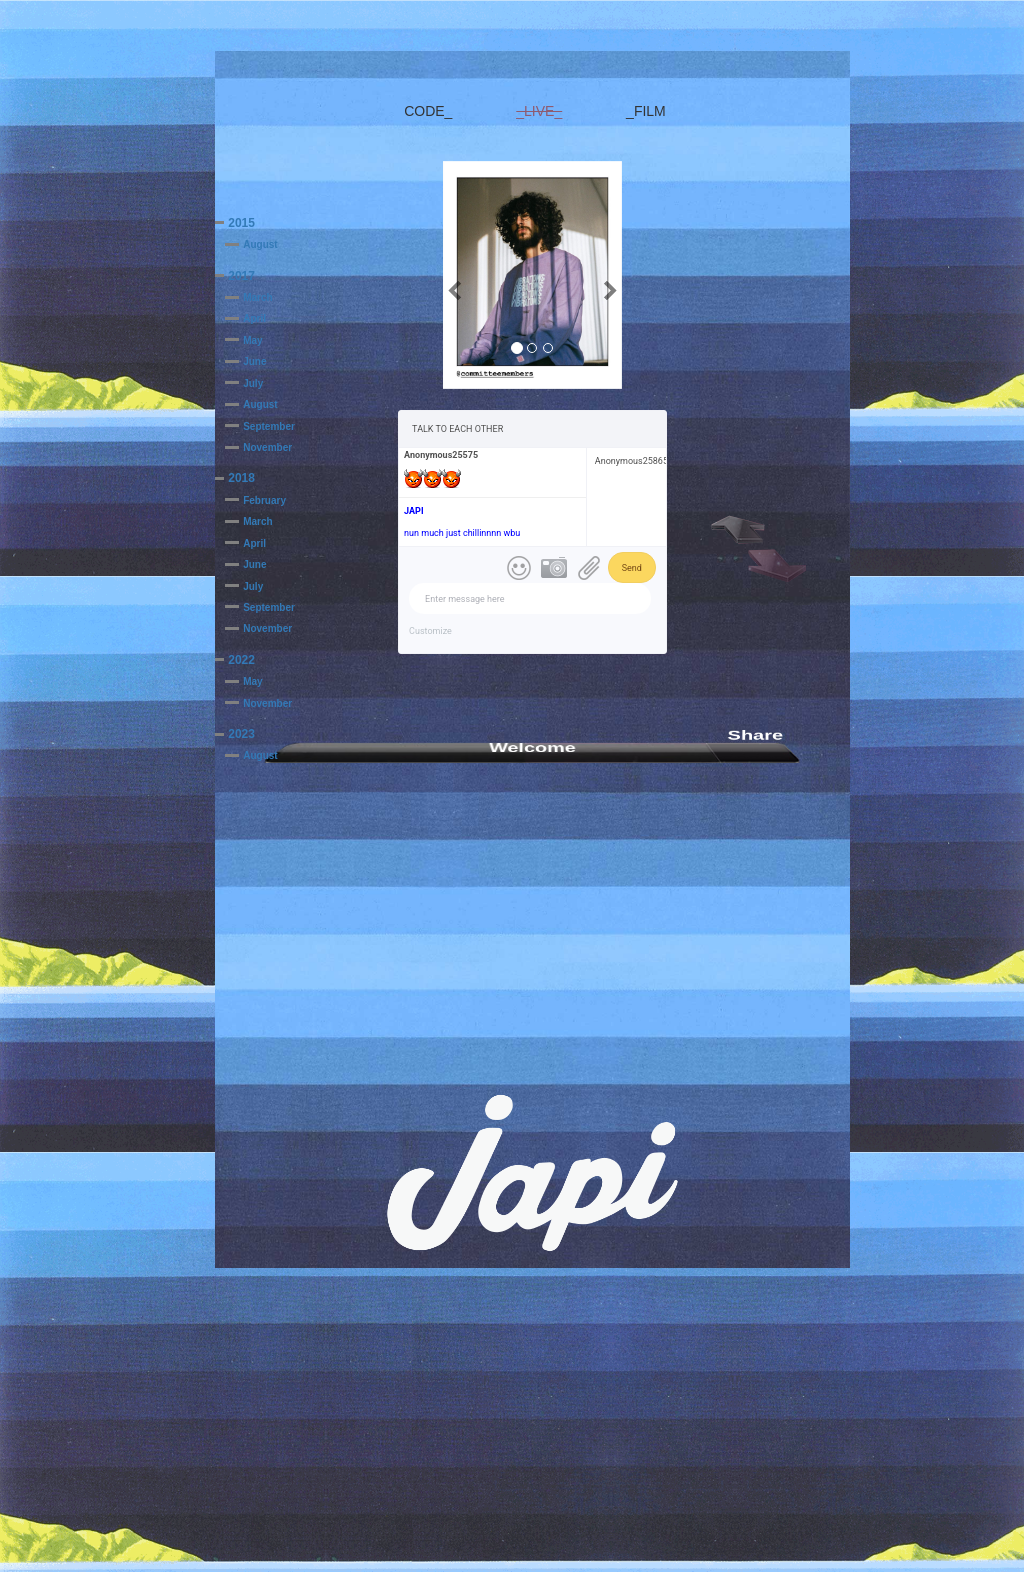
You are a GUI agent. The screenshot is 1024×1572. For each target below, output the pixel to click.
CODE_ (428, 111)
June (254, 361)
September (269, 426)
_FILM (646, 111)
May (252, 340)
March (257, 297)
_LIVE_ (539, 111)
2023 (241, 734)
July (253, 383)
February (264, 500)
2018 (241, 478)
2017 (241, 276)
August (260, 244)
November (267, 447)
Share (756, 735)
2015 (241, 223)
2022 (241, 660)
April (254, 318)
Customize (430, 631)
